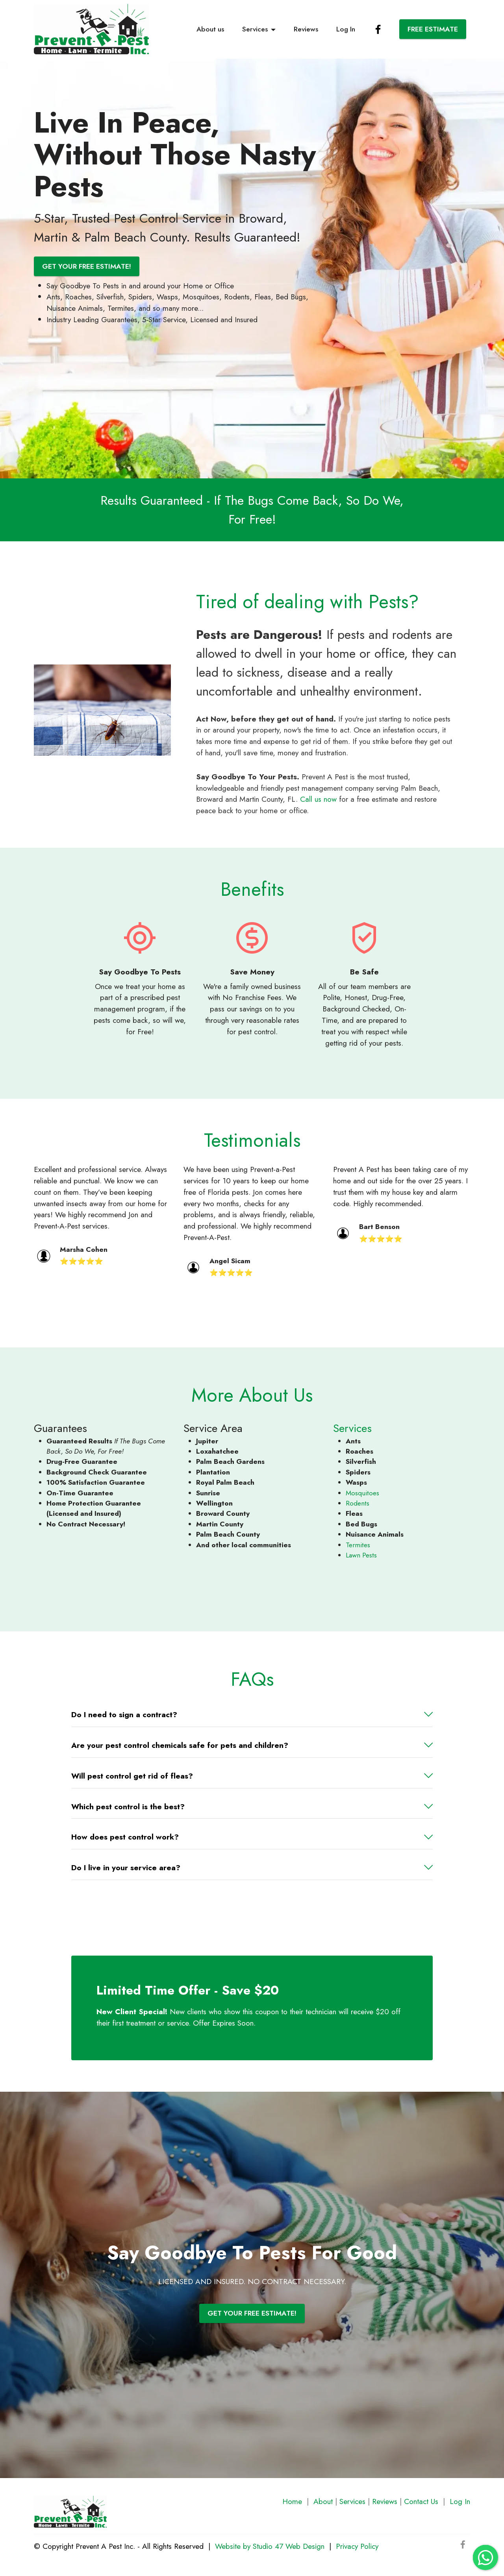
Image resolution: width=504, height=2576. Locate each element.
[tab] (252, 1715)
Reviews (306, 29)
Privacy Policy (357, 2546)
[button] (252, 1714)
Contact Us (421, 2501)
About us (210, 29)
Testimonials (252, 1140)
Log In (345, 29)
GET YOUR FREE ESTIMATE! (86, 266)
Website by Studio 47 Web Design (269, 2546)
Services (255, 29)
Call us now (318, 799)
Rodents (357, 1503)
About (323, 2501)
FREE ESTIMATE (433, 29)
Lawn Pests (361, 1555)
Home (292, 2501)
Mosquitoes (362, 1493)
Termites (358, 1545)
